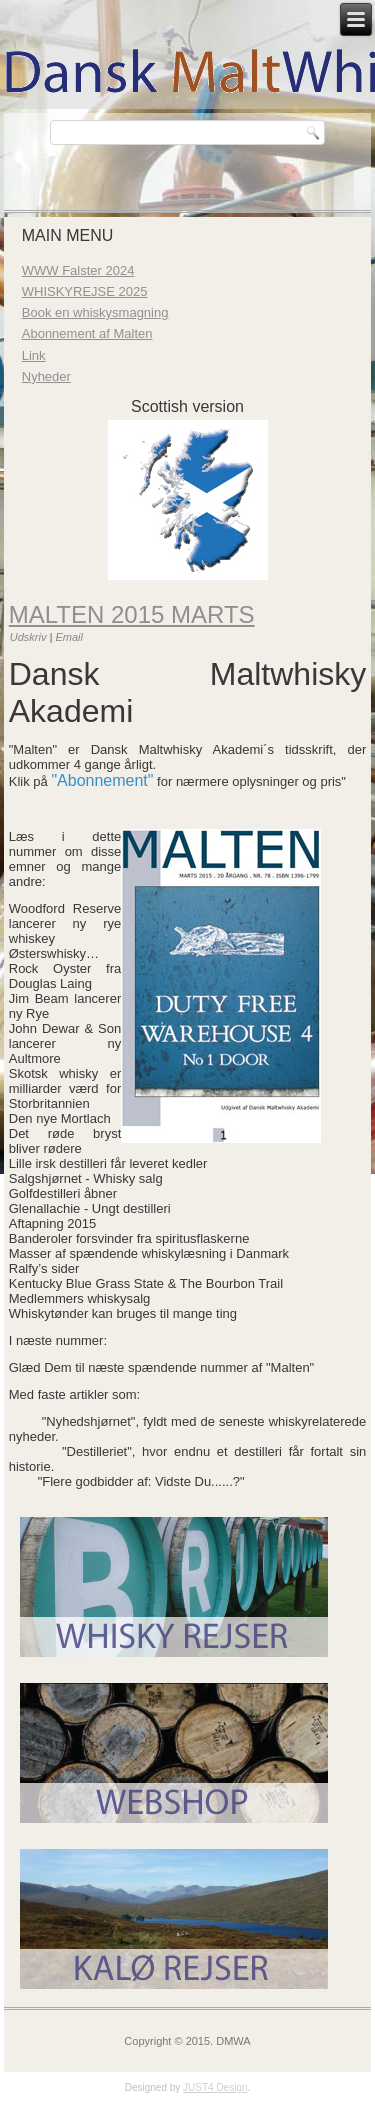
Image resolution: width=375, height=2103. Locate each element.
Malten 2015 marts (132, 614)
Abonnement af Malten (87, 333)
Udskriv (30, 637)
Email (69, 637)
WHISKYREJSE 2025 (85, 291)
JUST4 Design (215, 2087)
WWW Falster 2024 (78, 270)
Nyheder (46, 376)
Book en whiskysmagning (95, 312)
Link (34, 355)
